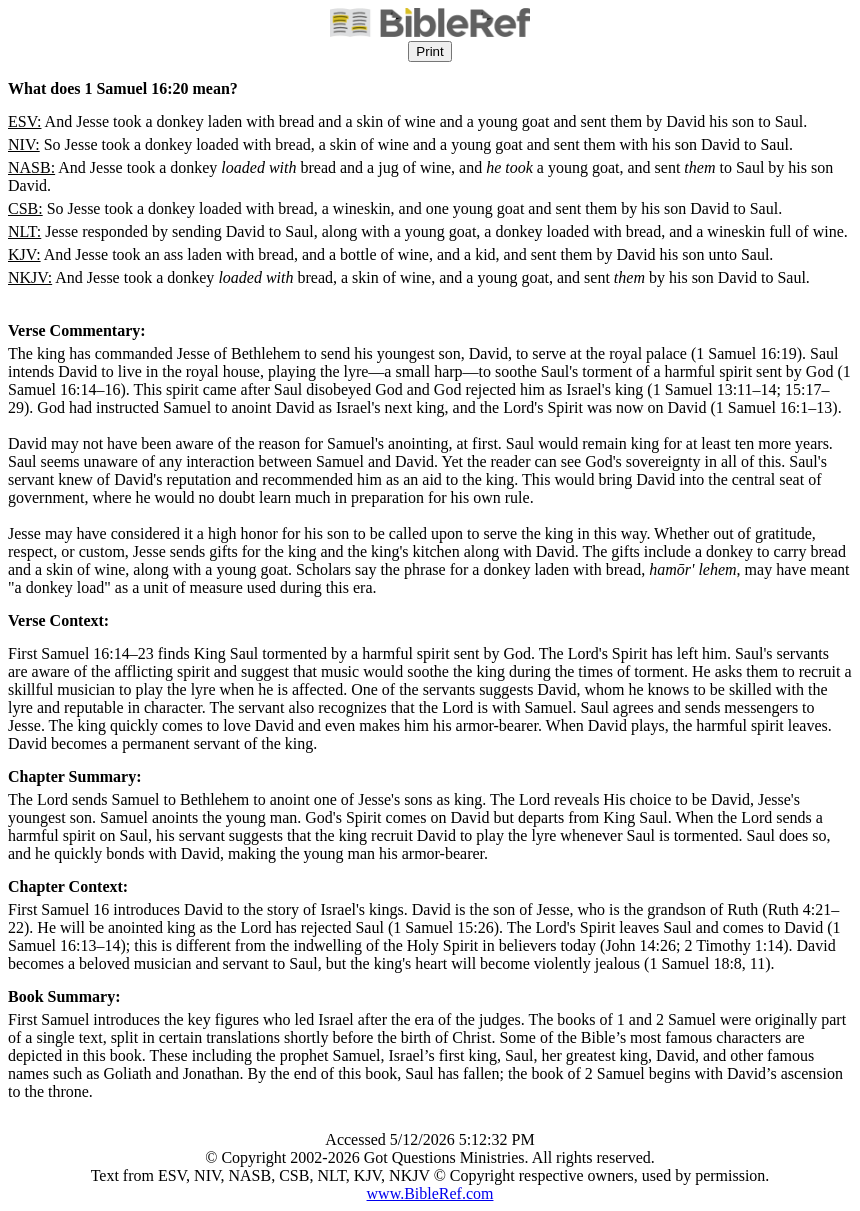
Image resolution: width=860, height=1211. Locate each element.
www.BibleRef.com (430, 1193)
